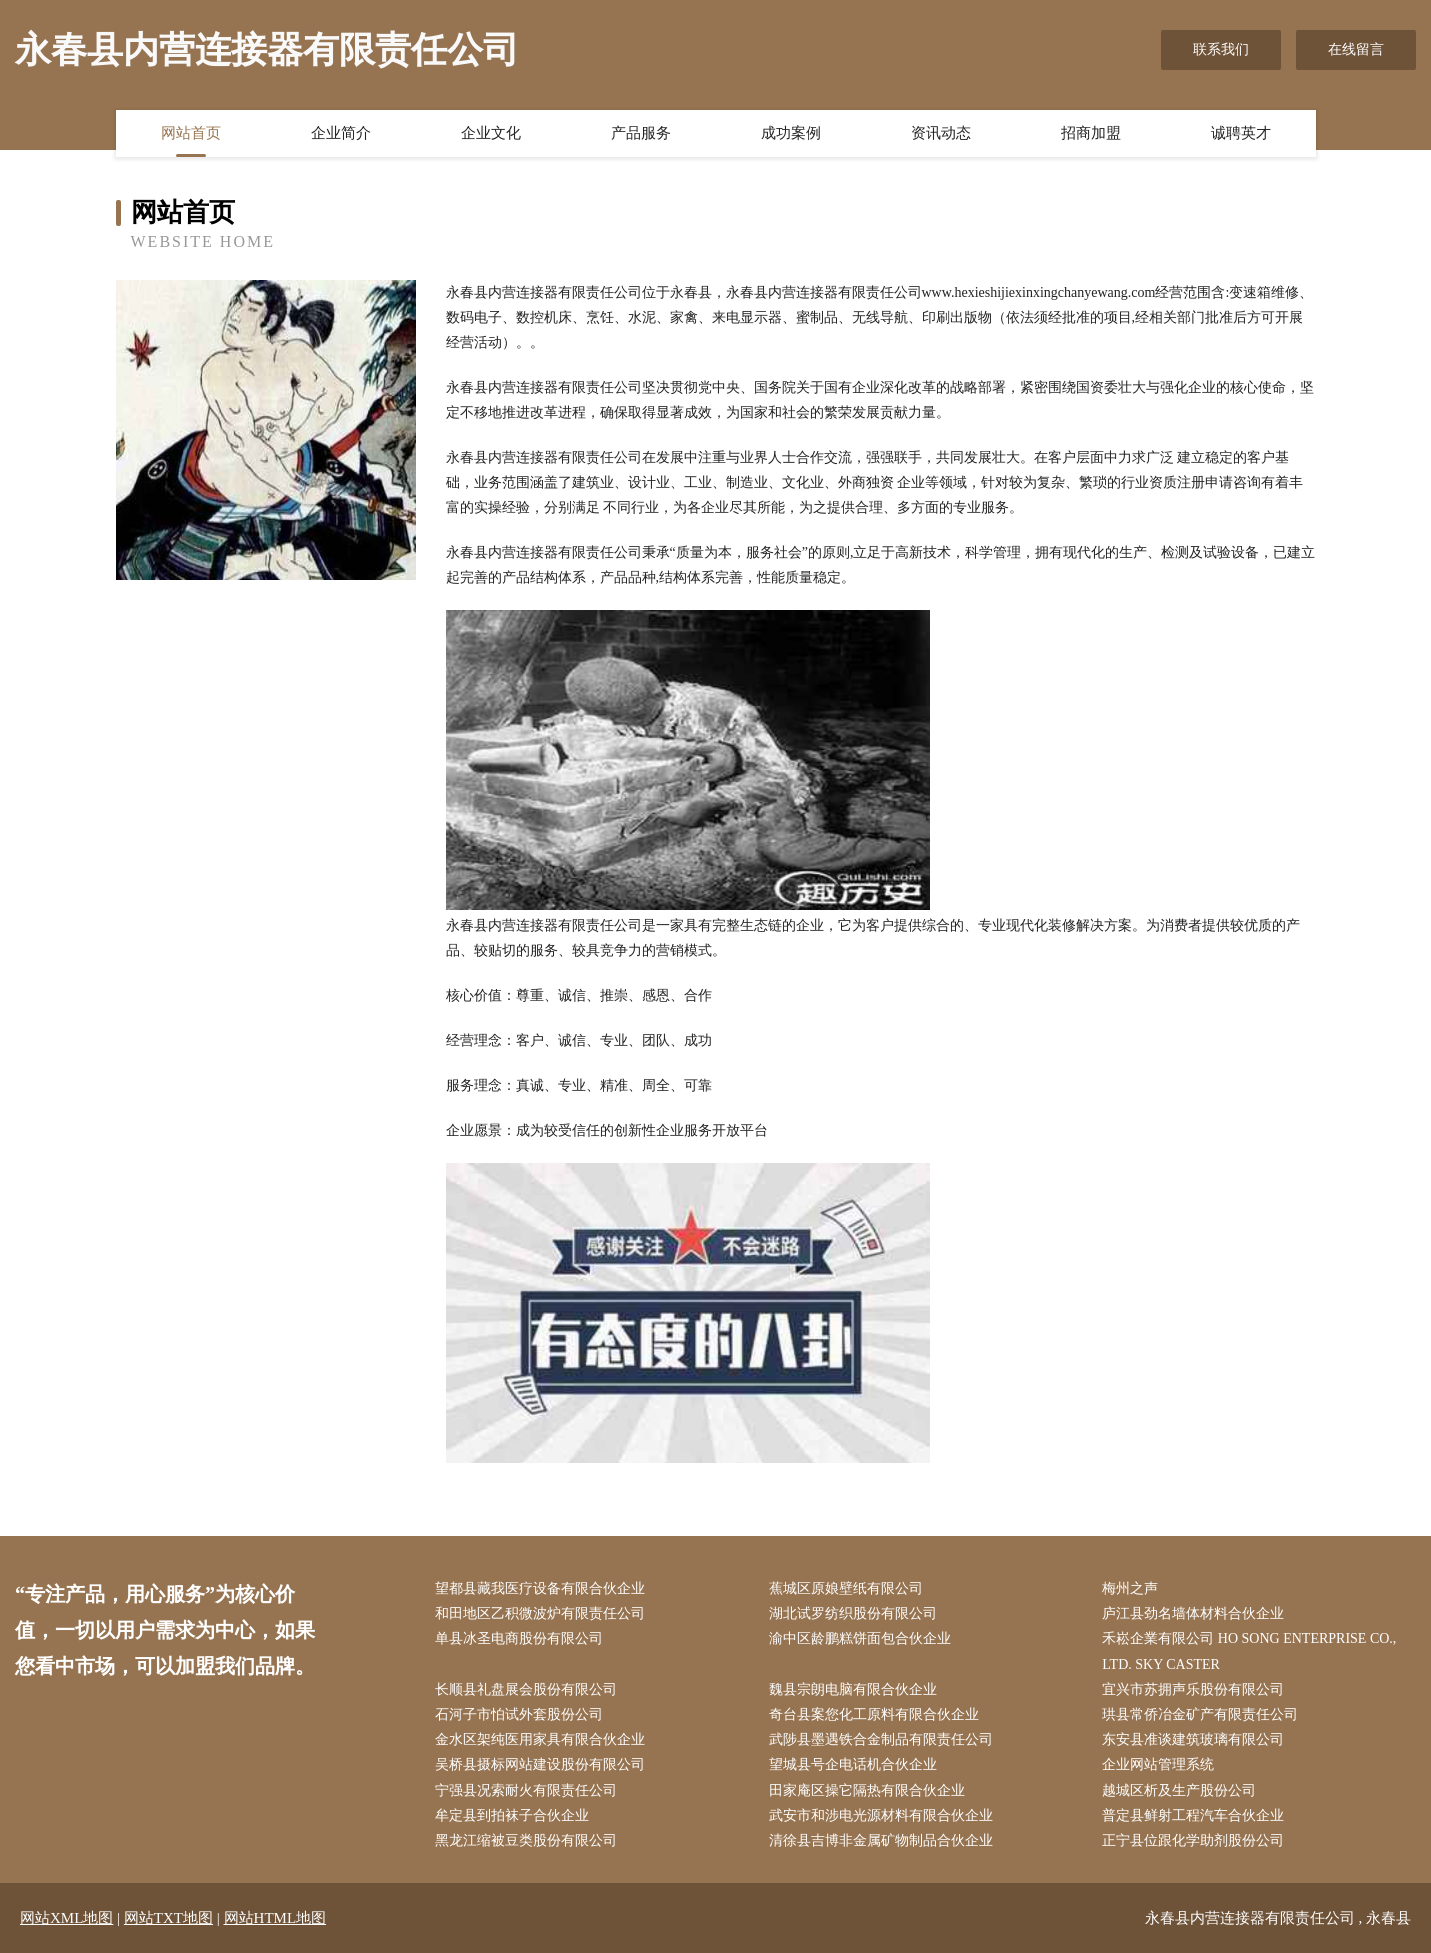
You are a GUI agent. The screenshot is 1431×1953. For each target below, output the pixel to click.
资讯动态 (941, 133)
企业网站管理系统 (1158, 1764)
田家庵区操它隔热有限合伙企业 (867, 1790)
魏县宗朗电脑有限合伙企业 (853, 1689)
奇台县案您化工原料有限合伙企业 (874, 1714)
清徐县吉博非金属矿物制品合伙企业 (881, 1840)
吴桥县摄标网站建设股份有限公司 (540, 1764)
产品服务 (641, 133)
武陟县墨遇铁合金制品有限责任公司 (881, 1739)
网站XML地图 (66, 1918)
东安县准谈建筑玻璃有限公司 (1193, 1739)
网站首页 (191, 133)
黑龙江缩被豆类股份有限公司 (526, 1840)
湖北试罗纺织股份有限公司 (853, 1613)
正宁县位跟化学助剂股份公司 (1193, 1840)
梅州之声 (1130, 1588)
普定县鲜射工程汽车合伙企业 (1193, 1815)
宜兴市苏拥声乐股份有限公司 (1193, 1689)
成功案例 (791, 133)
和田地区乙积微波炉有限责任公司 (540, 1613)
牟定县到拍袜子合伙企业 (512, 1815)
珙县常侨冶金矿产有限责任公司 (1200, 1714)
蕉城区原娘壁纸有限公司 (846, 1588)
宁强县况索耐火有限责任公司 (526, 1790)
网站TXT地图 (168, 1918)
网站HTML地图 (275, 1918)
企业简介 (341, 133)
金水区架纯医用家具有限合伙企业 (540, 1739)
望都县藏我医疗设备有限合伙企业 (540, 1588)
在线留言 (1356, 49)
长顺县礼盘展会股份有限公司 (526, 1689)
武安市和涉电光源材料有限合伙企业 (881, 1815)
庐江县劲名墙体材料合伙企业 (1193, 1613)
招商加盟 (1091, 133)
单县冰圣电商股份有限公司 (519, 1638)
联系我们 (1221, 49)
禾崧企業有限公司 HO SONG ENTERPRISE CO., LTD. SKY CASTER (1249, 1651)
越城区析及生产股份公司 (1179, 1790)
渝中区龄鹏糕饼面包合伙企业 (860, 1638)
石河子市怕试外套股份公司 (519, 1714)
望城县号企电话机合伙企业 (853, 1764)
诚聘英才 (1241, 133)
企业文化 (491, 133)
